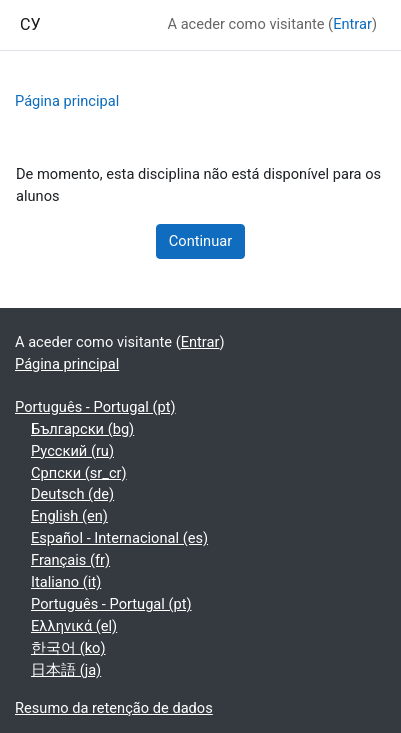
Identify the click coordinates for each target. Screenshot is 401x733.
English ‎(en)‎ (69, 516)
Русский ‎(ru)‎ (72, 451)
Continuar (200, 241)
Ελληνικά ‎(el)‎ (74, 626)
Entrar (352, 24)
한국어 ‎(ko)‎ (68, 648)
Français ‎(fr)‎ (70, 560)
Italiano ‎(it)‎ (66, 582)
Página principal (67, 101)
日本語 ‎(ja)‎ (66, 670)
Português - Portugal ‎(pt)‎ (95, 407)
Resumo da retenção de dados (114, 708)
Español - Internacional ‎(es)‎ (119, 538)
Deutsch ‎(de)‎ (72, 494)
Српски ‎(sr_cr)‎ (79, 473)
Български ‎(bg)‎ (82, 429)
